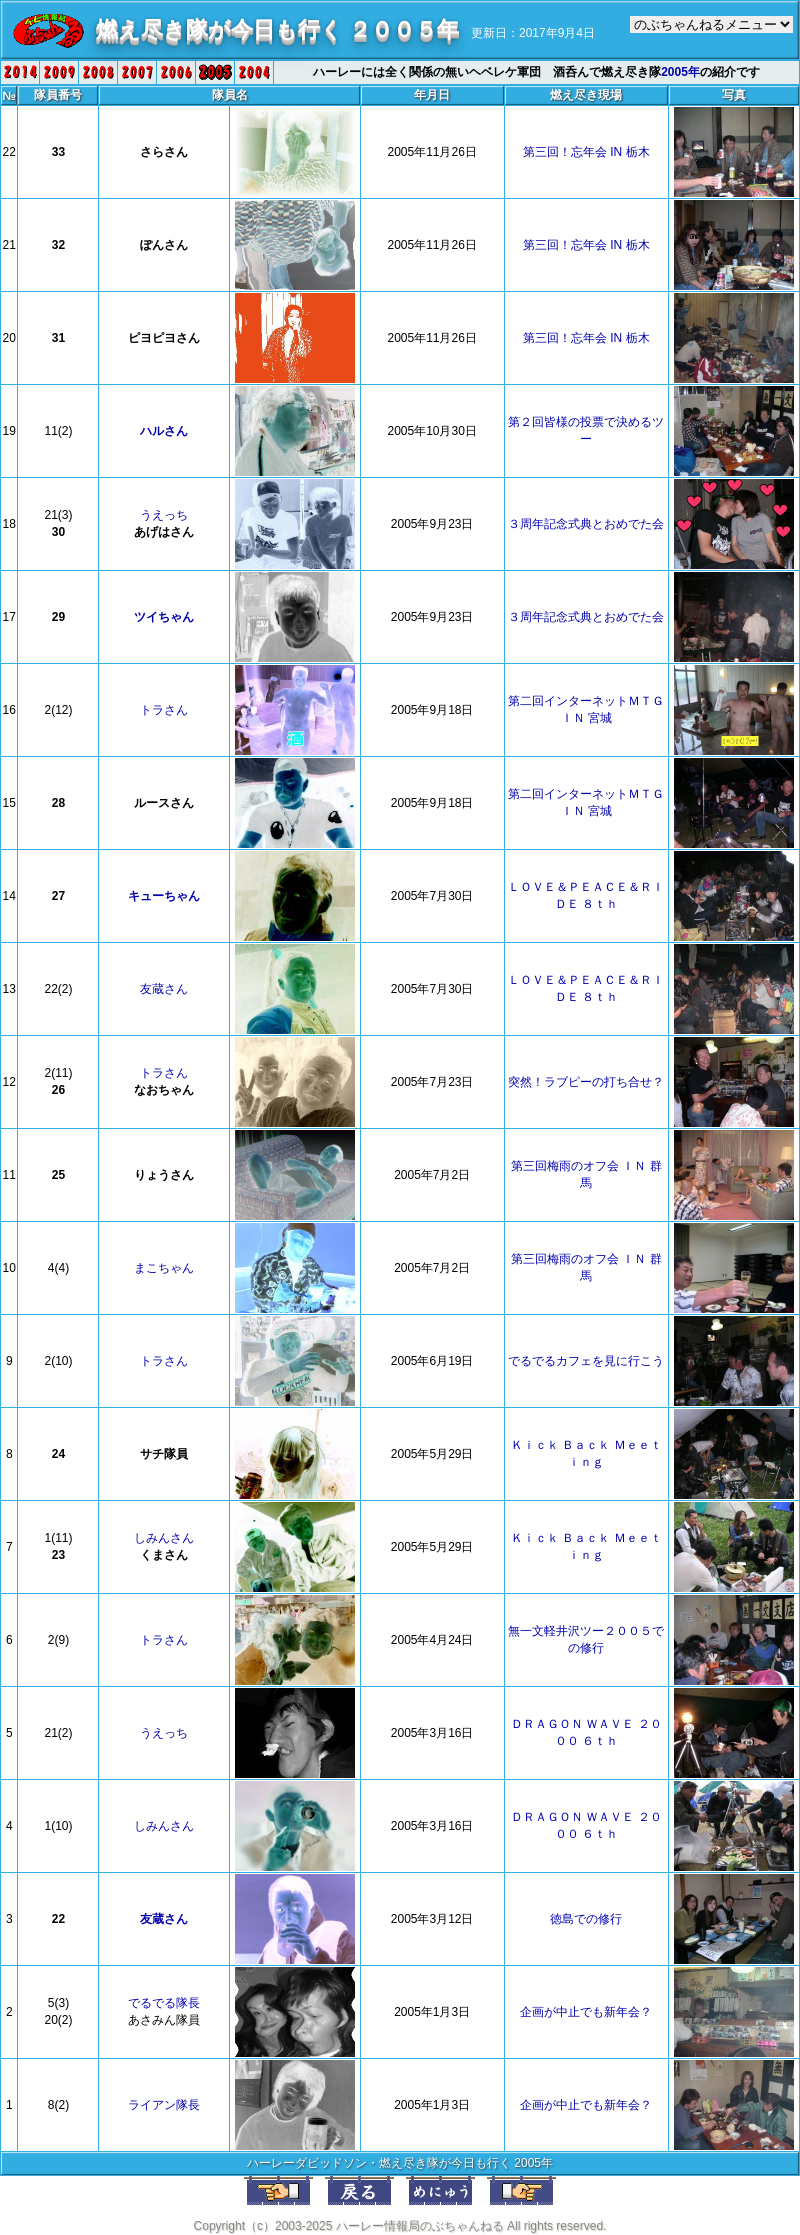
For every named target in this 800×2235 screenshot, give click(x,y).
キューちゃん (164, 896)
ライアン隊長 (164, 2105)
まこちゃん (164, 1268)
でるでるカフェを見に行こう (586, 1361)
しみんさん (164, 1538)
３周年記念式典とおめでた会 (586, 524)
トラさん (164, 710)
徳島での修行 (586, 1919)
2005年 (680, 72)
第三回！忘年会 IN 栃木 (586, 152)
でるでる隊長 (164, 2003)
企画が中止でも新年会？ (586, 2012)
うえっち (164, 515)
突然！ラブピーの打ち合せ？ (586, 1082)
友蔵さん (164, 989)
